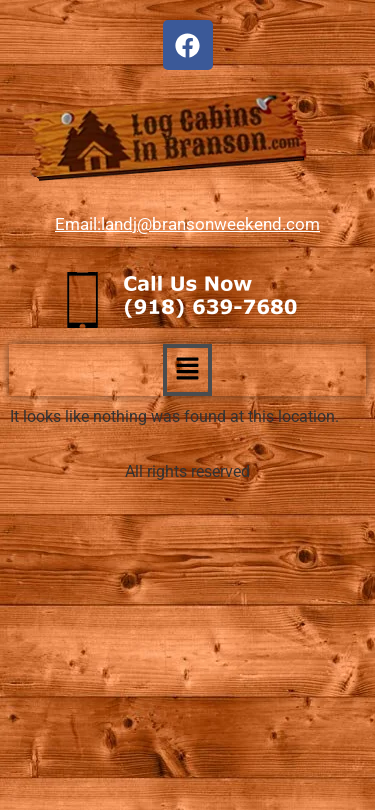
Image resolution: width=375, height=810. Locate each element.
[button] (187, 370)
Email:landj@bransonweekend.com (187, 224)
